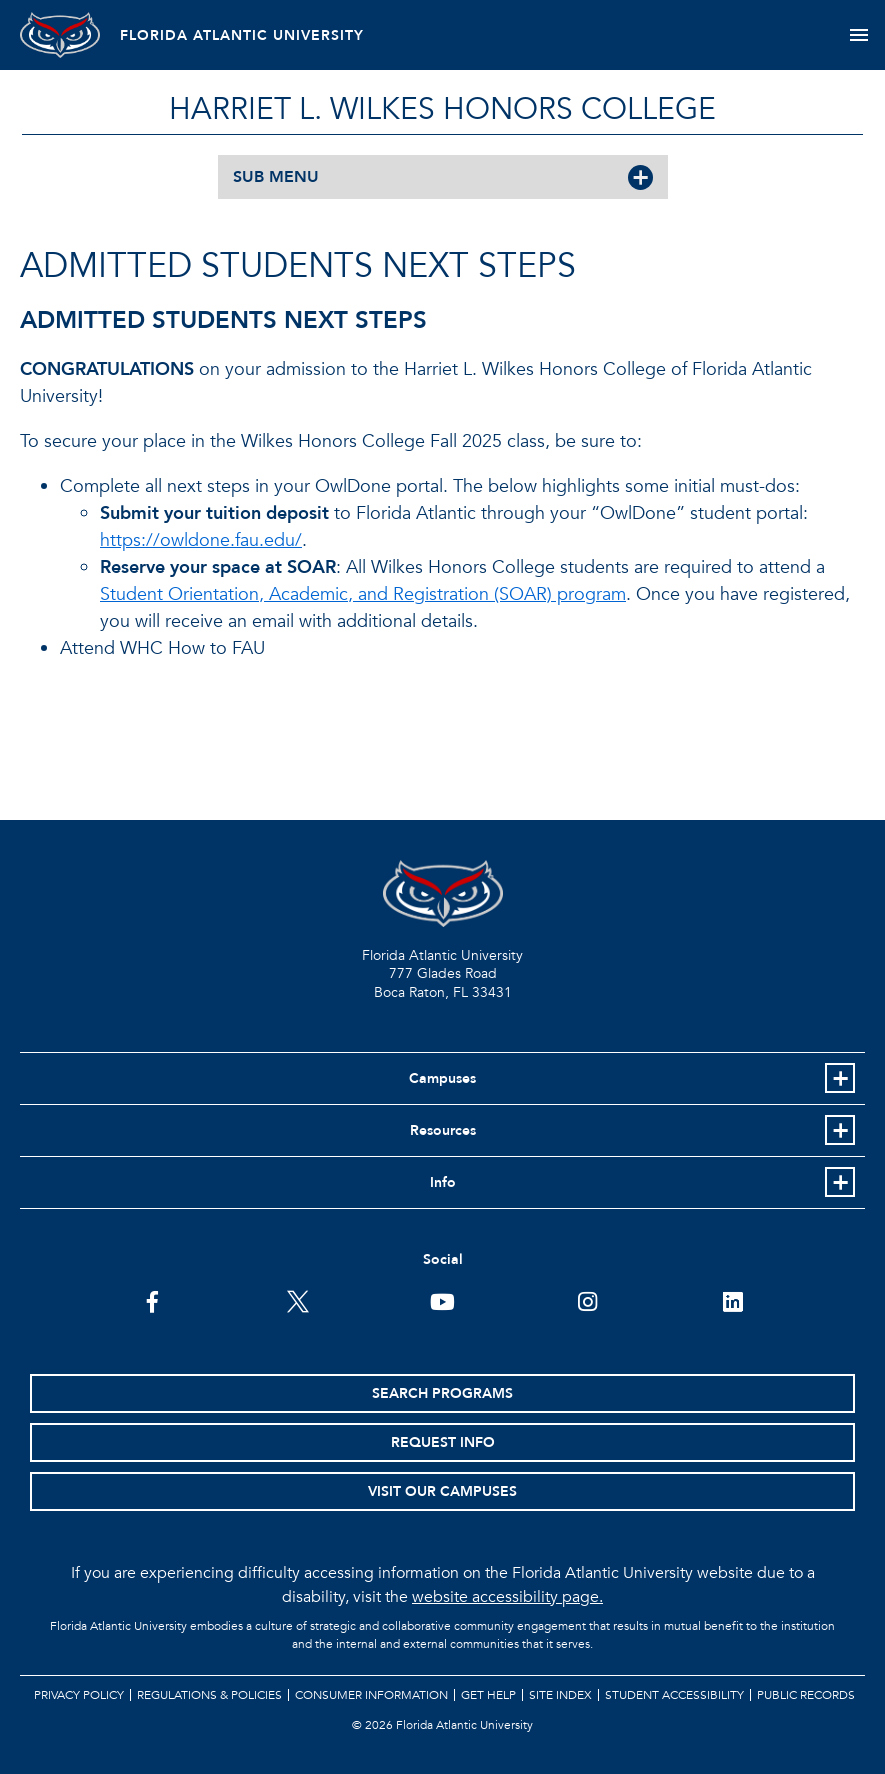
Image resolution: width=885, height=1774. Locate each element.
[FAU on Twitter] (297, 1300)
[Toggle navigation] (858, 35)
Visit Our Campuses (442, 1491)
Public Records (806, 1695)
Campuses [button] (442, 1078)
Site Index (560, 1695)
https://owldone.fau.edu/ (201, 540)
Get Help (488, 1695)
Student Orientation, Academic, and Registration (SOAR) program (363, 594)
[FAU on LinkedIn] (732, 1300)
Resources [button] (443, 1130)
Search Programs (442, 1393)
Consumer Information (371, 1695)
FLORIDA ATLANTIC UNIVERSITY (242, 35)
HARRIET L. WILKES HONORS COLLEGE (442, 109)
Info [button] (443, 1182)
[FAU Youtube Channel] (442, 1300)
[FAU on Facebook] (152, 1300)
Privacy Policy (79, 1695)
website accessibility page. (507, 1597)
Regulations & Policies (209, 1695)
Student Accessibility (674, 1695)
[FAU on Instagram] (587, 1300)
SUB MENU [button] (276, 177)
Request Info (443, 1442)
